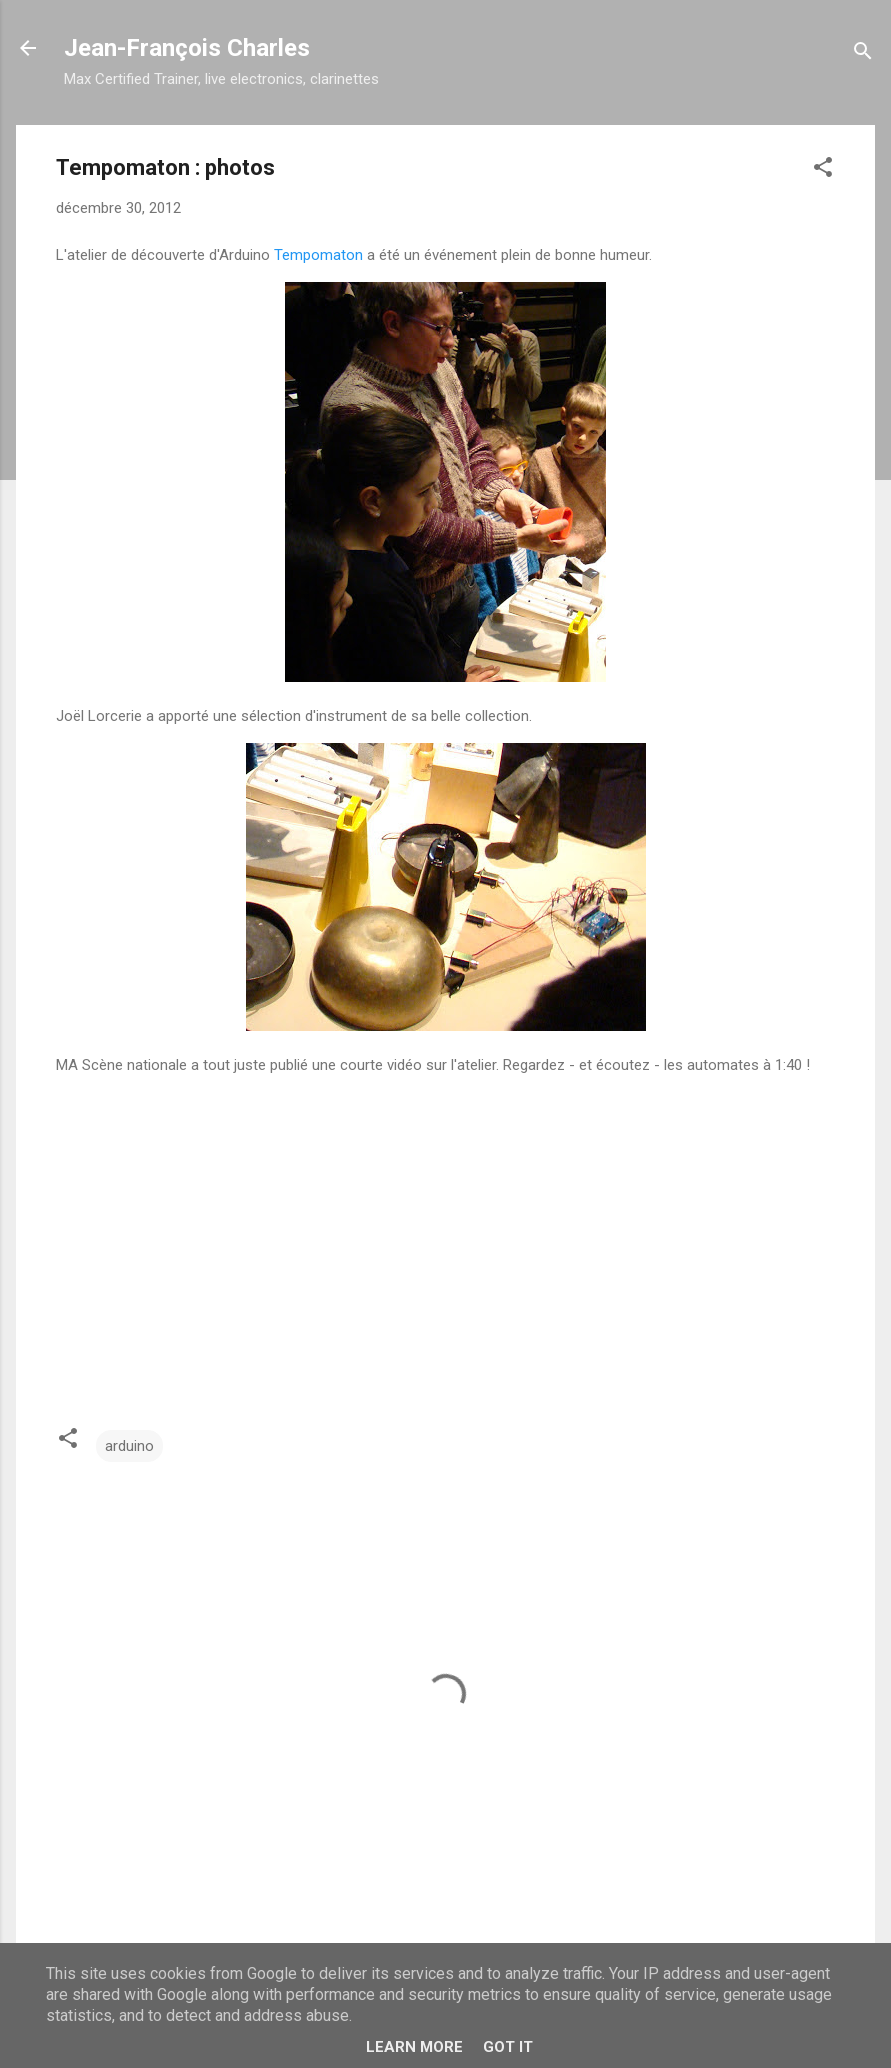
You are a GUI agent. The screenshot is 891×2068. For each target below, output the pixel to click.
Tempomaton (318, 255)
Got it (508, 2047)
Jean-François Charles (187, 48)
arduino (129, 1446)
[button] (823, 170)
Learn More (414, 2047)
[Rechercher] (863, 54)
